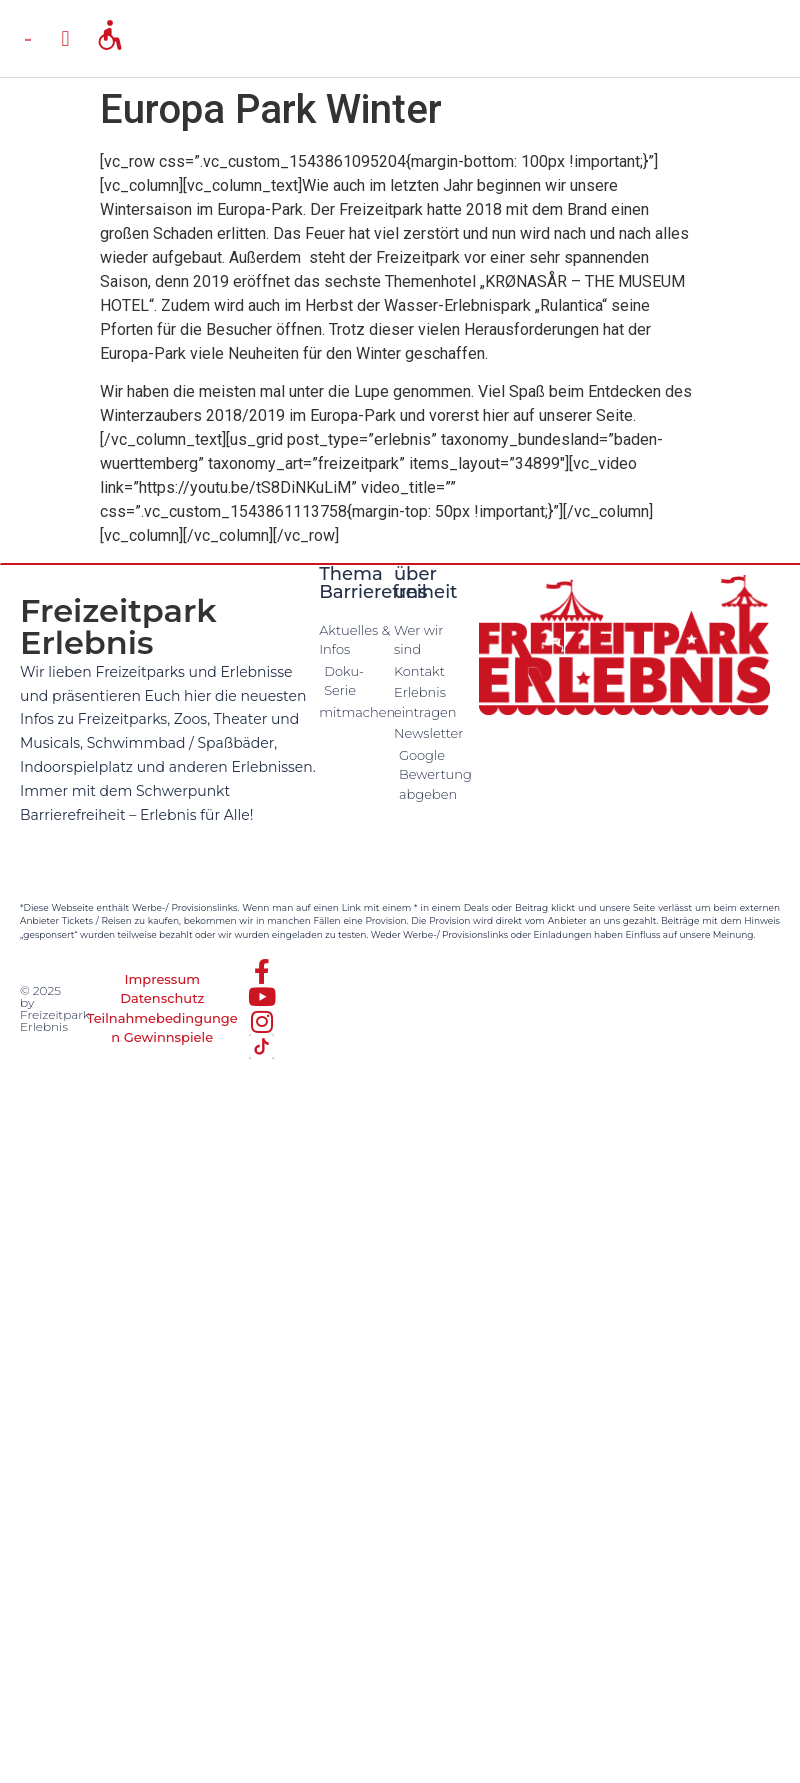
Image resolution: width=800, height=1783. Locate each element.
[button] (65, 38)
